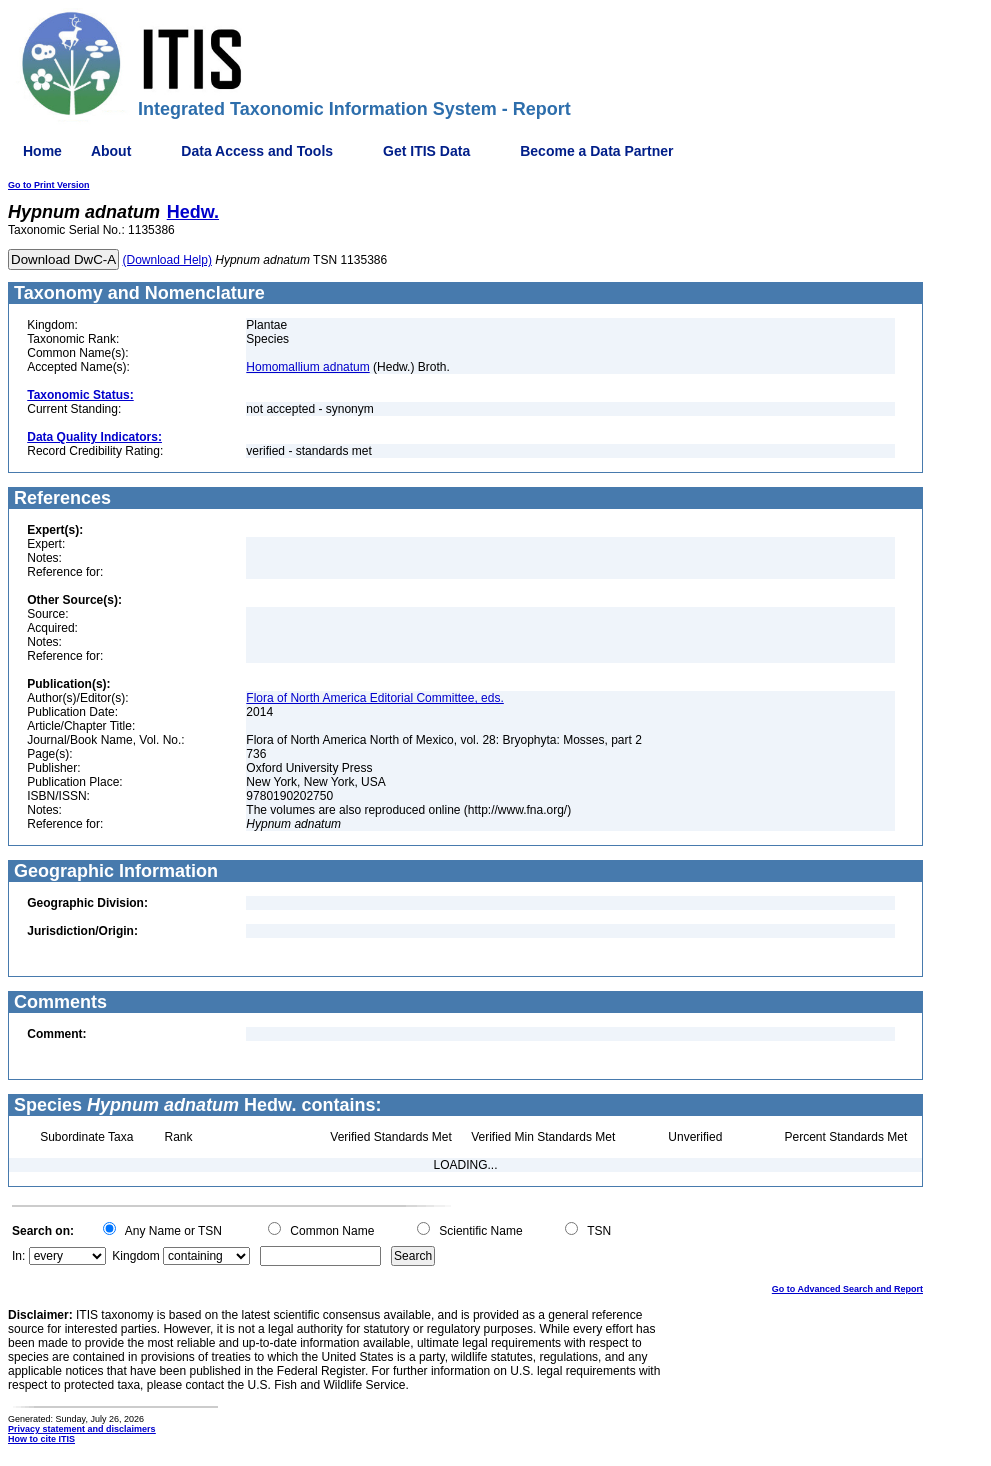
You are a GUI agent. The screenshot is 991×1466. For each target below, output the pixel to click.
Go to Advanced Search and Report (847, 1289)
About (111, 151)
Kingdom (135, 1256)
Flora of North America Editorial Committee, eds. (374, 698)
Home (42, 151)
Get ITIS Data (426, 151)
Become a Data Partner (596, 151)
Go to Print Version (49, 185)
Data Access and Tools (257, 151)
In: (18, 1256)
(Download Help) (167, 260)
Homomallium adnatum (307, 367)
